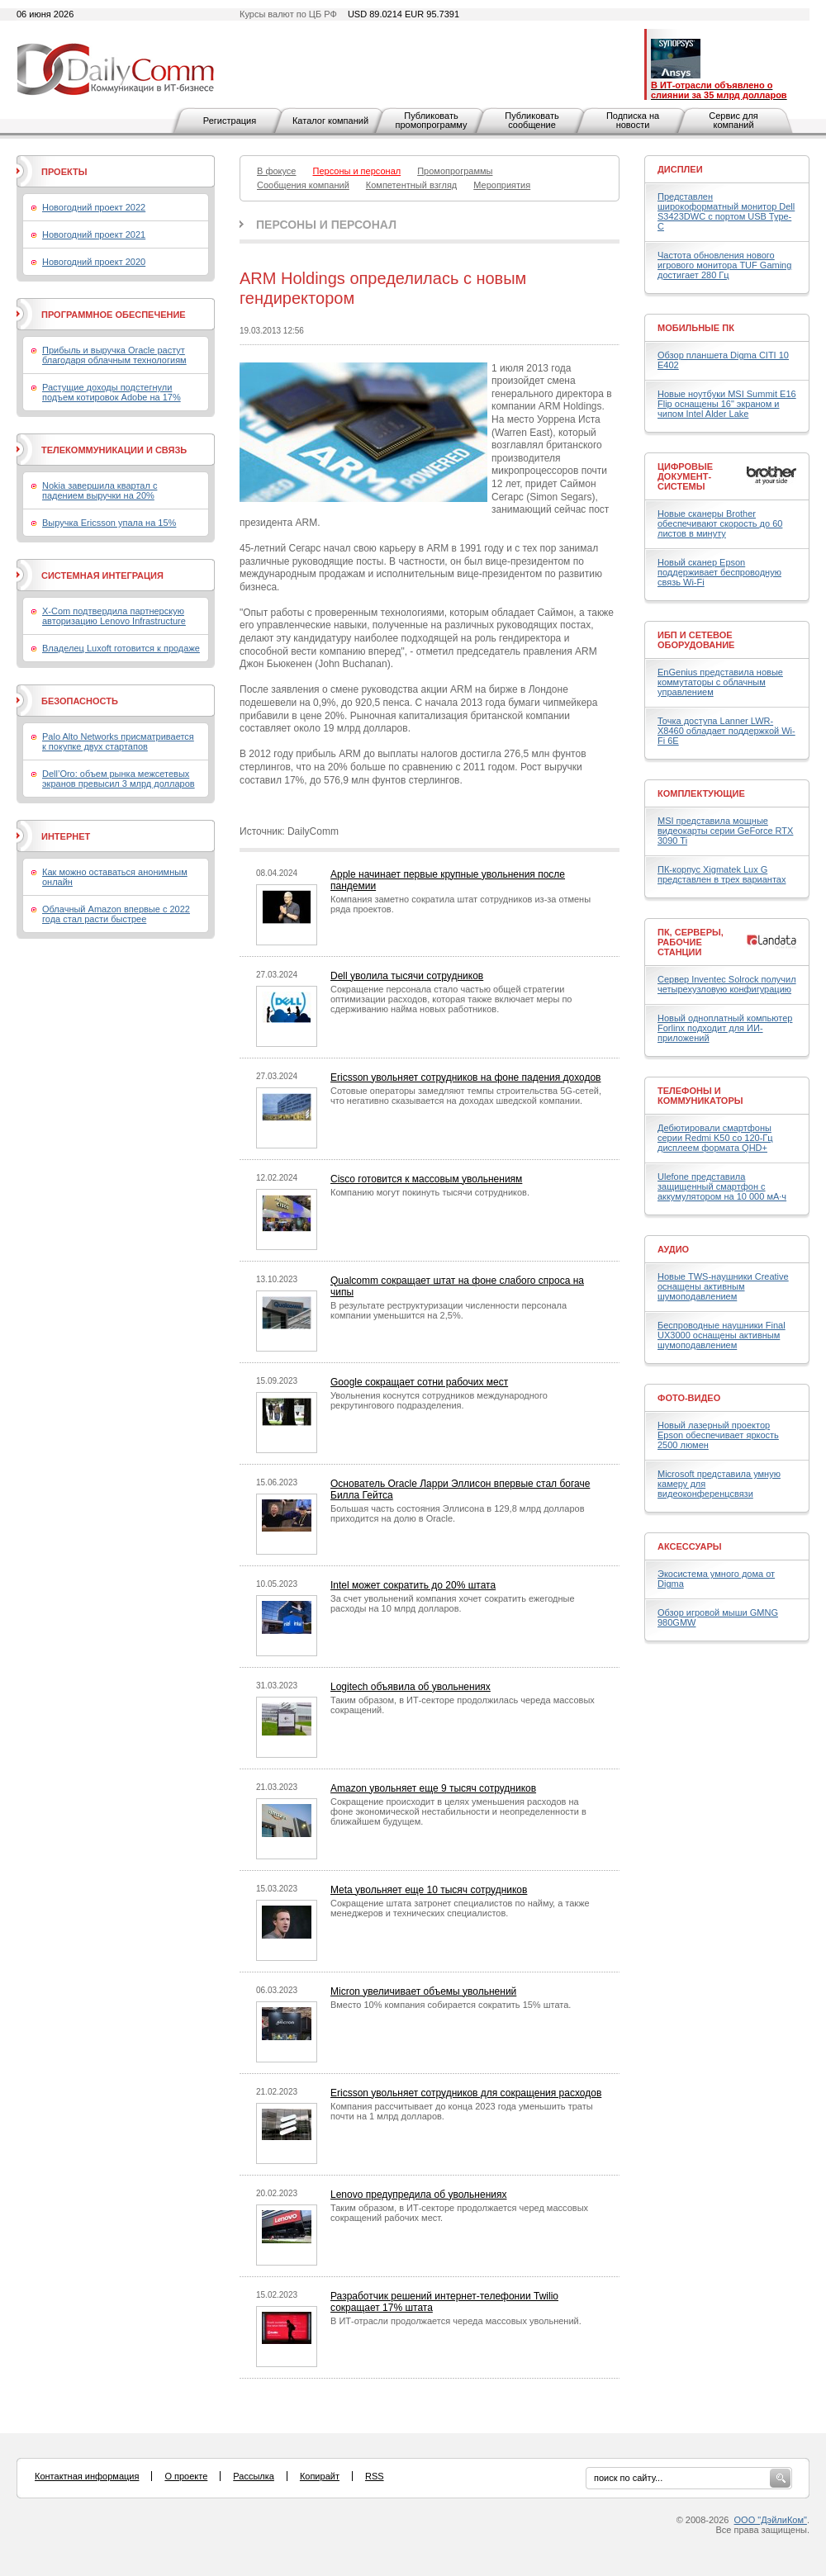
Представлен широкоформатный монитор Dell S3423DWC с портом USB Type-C (726, 211)
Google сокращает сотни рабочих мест (419, 1382)
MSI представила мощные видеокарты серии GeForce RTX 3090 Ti (725, 830)
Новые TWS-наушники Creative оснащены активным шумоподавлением (723, 1286)
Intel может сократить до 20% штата (413, 1585)
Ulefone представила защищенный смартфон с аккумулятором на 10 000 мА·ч (721, 1186)
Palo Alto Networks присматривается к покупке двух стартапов (118, 741)
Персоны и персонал (326, 224)
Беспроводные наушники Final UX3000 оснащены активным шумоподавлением (721, 1335)
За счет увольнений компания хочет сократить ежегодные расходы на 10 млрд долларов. (452, 1603)
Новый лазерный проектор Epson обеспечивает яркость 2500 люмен (718, 1435)
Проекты (64, 172)
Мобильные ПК (695, 328)
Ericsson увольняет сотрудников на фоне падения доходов (465, 1077)
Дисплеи (680, 169)
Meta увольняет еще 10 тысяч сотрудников (428, 1890)
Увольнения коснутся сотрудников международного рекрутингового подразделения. (439, 1400)
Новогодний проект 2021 (93, 234)
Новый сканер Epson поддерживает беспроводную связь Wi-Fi (719, 572)
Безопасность (79, 701)
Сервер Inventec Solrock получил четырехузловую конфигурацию (726, 984)
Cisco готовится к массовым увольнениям (426, 1179)
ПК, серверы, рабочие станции (690, 942)
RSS (374, 2476)
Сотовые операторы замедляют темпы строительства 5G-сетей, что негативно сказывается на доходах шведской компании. (465, 1096)
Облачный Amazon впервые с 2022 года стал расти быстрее (116, 914)
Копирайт (319, 2476)
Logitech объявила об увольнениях (410, 1687)
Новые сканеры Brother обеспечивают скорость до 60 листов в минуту (719, 523)
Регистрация (229, 120)
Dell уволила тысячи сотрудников (406, 976)
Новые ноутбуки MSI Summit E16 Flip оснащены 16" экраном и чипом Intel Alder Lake (726, 404)
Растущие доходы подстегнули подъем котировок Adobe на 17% (111, 392)
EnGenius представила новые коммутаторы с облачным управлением (720, 682)
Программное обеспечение (113, 315)
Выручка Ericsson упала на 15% (109, 523)
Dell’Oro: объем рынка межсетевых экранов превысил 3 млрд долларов (118, 778)
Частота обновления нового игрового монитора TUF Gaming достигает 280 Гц (724, 265)
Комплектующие (701, 793)
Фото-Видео (688, 1398)
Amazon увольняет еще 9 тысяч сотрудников (433, 1788)
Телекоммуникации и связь (114, 450)
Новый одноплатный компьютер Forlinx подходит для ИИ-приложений (724, 1028)
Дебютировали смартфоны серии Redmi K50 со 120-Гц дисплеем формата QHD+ (715, 1138)
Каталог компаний (330, 120)
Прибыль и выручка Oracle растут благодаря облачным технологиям (114, 355)
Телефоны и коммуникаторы (700, 1096)
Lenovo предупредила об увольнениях (418, 2194)
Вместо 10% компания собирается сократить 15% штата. (450, 2005)
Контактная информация (87, 2476)
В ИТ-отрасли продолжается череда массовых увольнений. (456, 2321)
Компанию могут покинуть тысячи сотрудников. (429, 1192)
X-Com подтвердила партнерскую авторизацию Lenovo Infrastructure (114, 616)
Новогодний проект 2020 (93, 262)
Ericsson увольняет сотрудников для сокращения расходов (465, 2093)
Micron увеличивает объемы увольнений (423, 1991)
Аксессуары (689, 1546)
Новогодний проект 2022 (93, 207)
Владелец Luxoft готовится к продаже (121, 648)
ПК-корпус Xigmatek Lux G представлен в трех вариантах (721, 874)
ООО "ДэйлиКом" (770, 2520)
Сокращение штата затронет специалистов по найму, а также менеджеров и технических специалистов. (460, 1908)
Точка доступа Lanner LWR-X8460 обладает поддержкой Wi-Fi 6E (726, 731)
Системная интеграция (102, 575)
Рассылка (253, 2476)
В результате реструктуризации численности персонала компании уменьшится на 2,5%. (448, 1310)
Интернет (65, 836)
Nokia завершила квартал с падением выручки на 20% (99, 490)
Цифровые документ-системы (685, 476)
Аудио (673, 1249)
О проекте (185, 2476)
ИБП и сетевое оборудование (695, 640)
